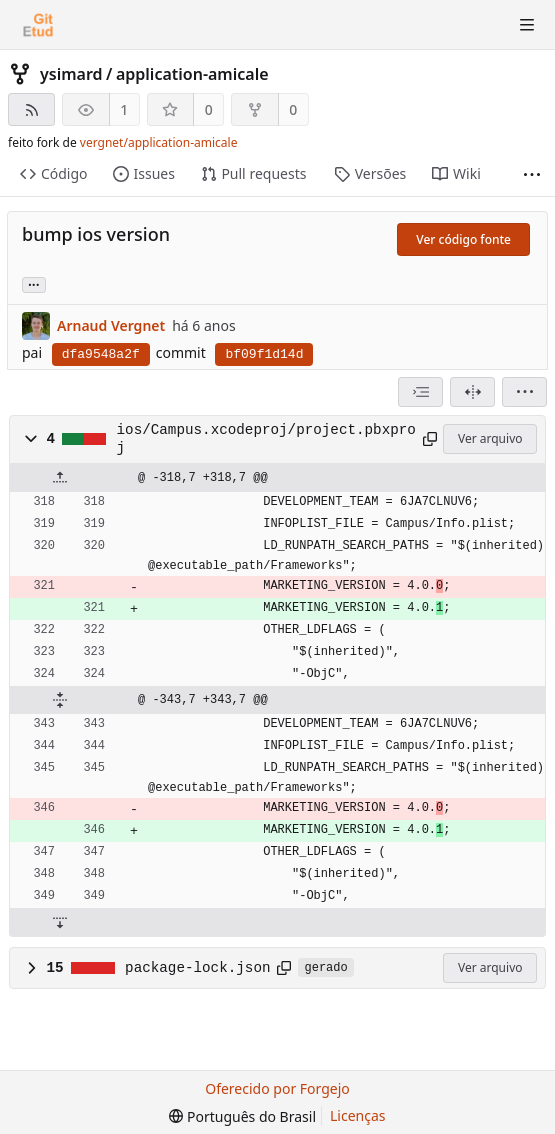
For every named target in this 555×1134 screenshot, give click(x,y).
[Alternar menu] (527, 25)
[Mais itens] (532, 174)
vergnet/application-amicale (159, 142)
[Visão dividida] (472, 392)
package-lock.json (197, 968)
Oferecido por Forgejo (277, 1088)
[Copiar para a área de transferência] (430, 439)
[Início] (38, 25)
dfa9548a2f (101, 354)
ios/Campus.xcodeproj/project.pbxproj (266, 439)
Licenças (358, 1115)
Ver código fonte (463, 239)
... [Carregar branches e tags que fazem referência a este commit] (34, 283)
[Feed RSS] (31, 109)
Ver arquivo (490, 438)
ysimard (71, 74)
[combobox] (420, 392)
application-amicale (192, 74)
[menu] (524, 392)
